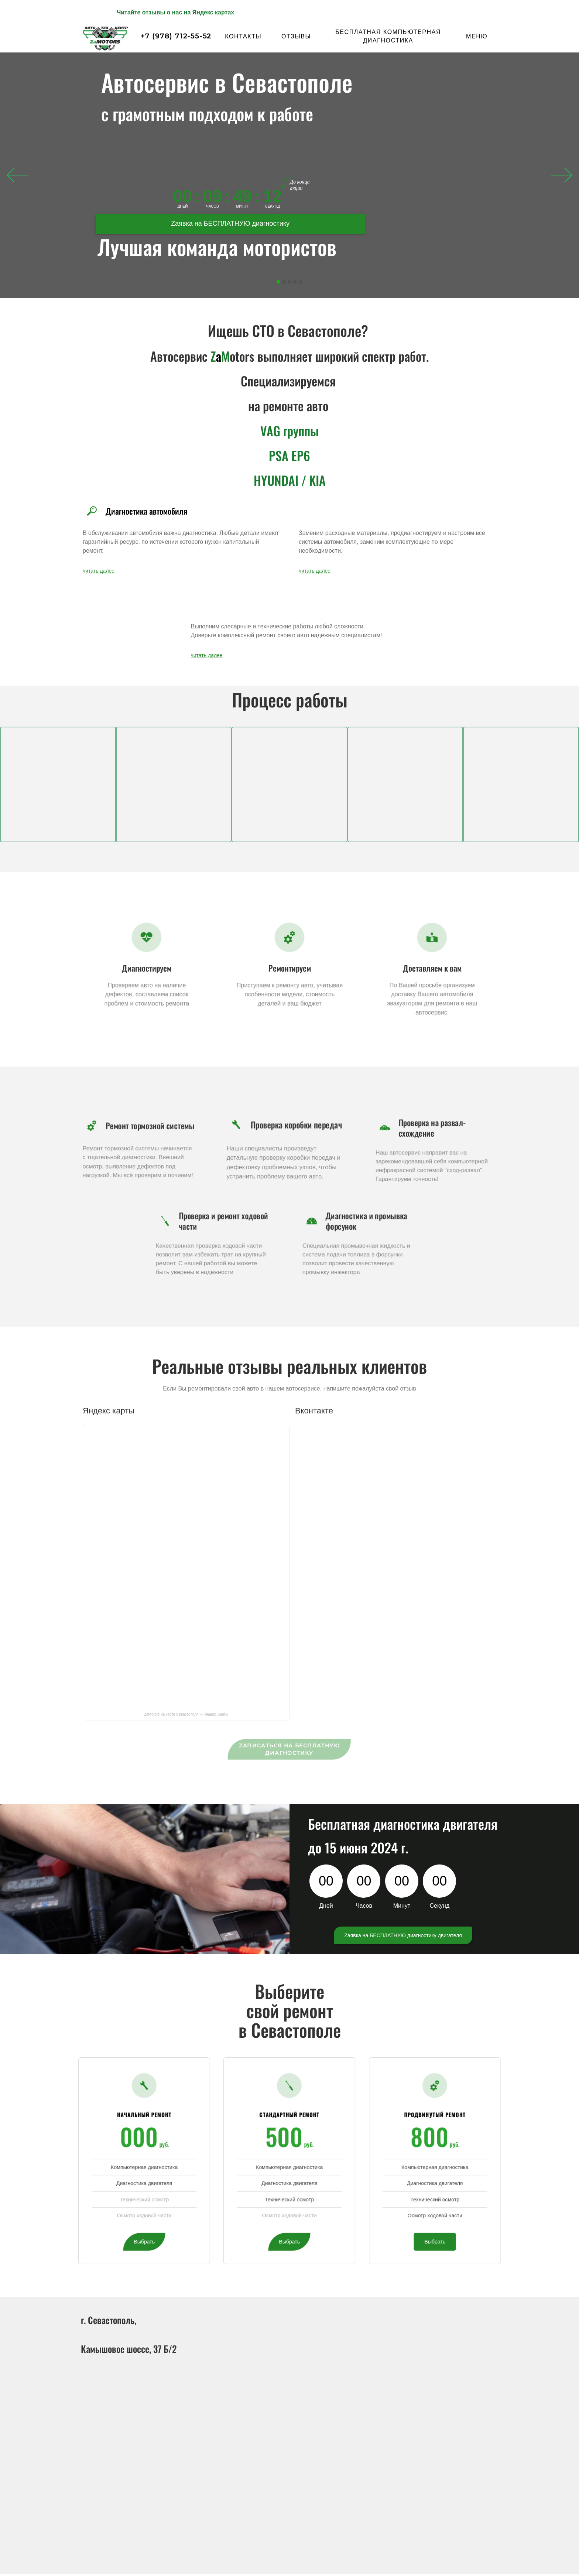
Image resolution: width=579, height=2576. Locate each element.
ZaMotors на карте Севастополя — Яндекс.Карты (186, 1714)
